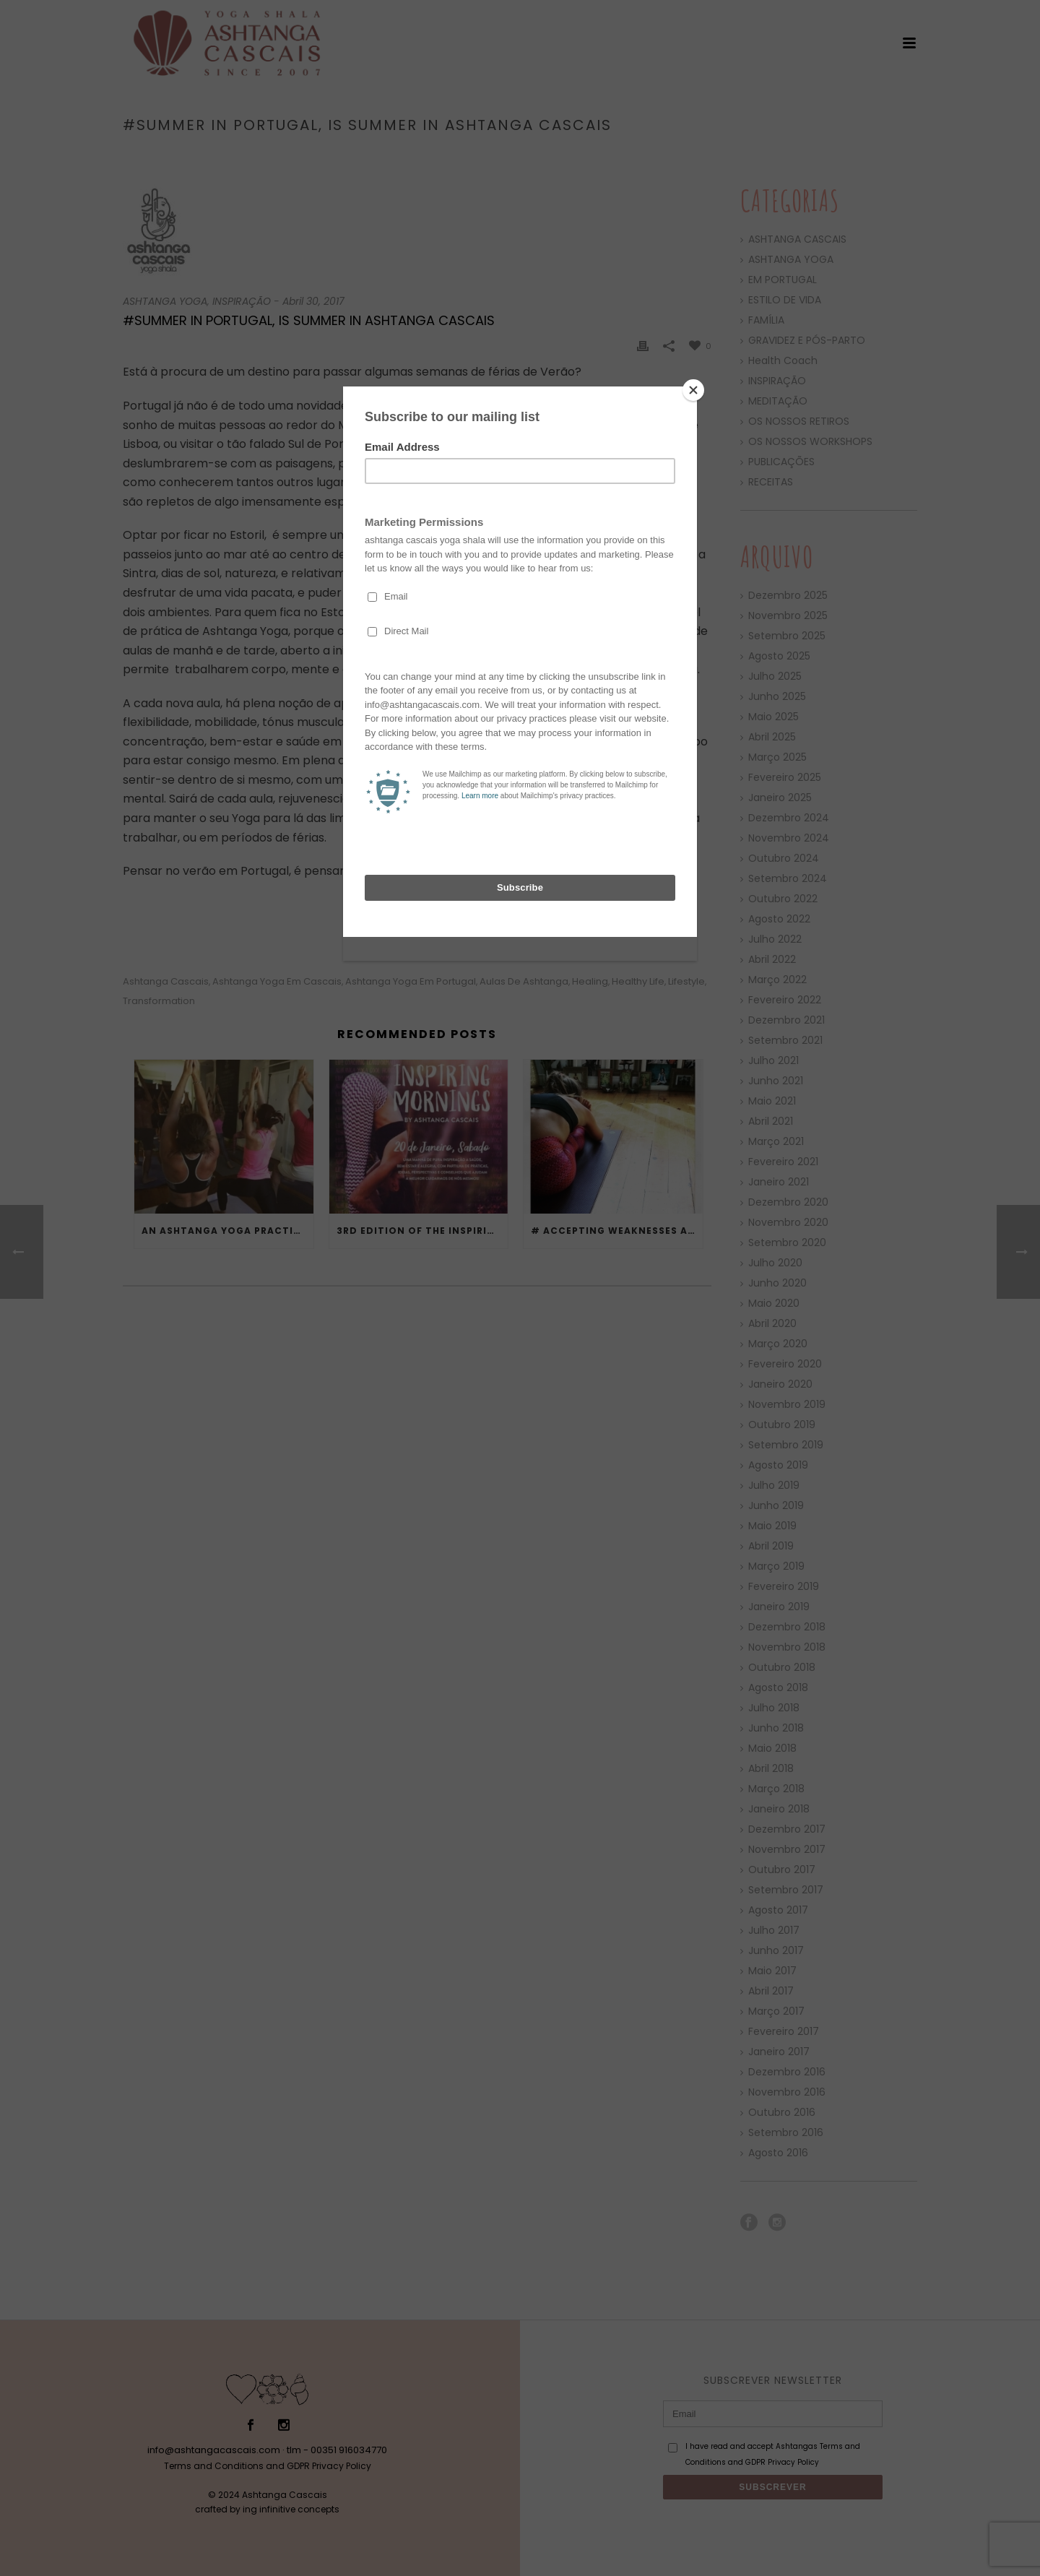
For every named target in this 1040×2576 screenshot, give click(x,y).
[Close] (693, 390)
